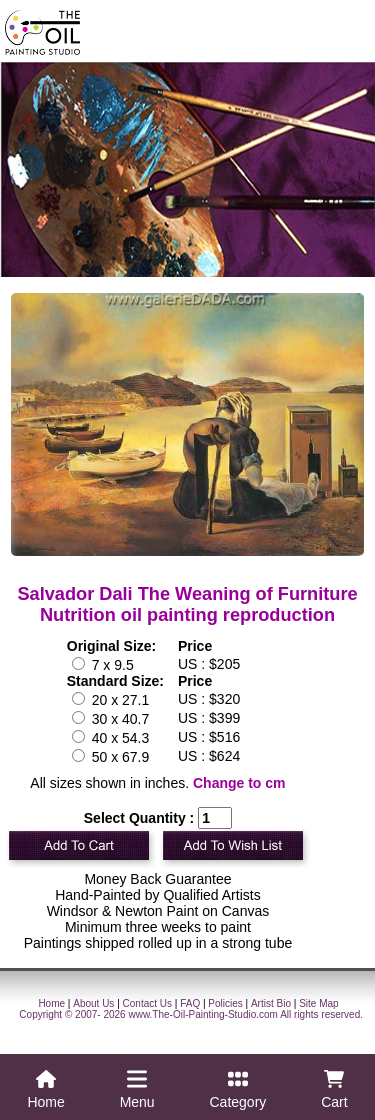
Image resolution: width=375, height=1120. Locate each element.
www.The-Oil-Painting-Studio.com (203, 1014)
